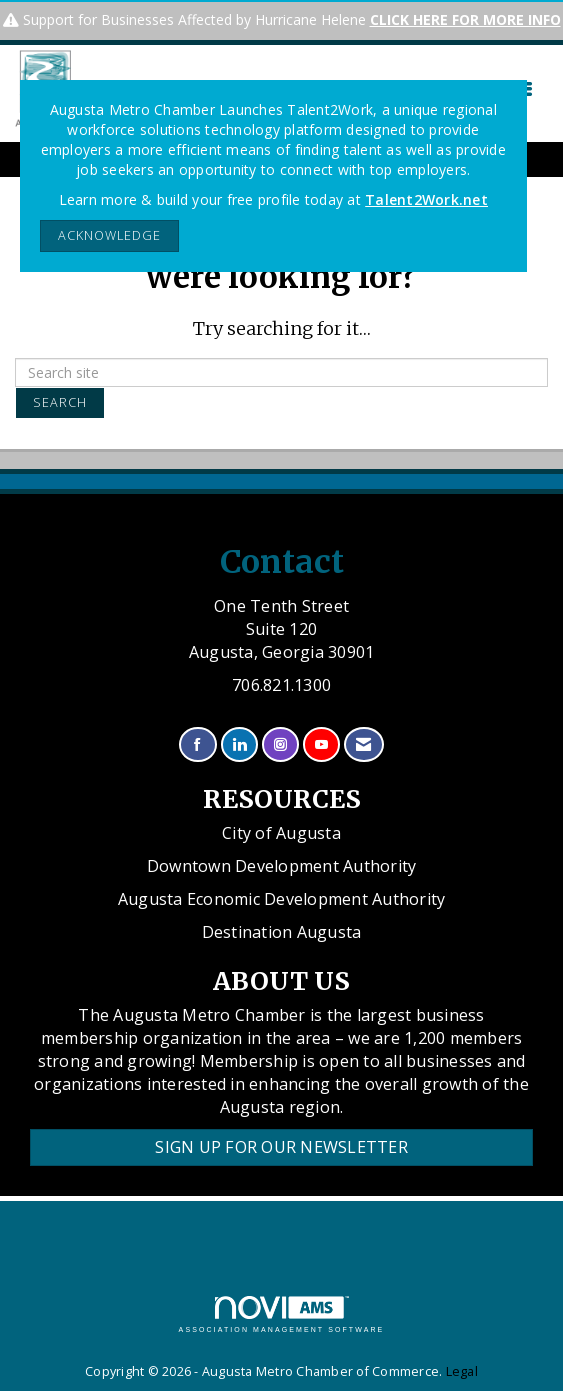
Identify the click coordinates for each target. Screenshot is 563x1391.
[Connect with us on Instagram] (280, 744)
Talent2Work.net (426, 199)
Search (60, 402)
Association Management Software (282, 1314)
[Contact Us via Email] (363, 744)
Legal (462, 1371)
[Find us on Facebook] (197, 744)
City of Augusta (281, 833)
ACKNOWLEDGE (109, 235)
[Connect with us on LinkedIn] (239, 744)
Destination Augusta (282, 932)
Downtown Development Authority (282, 866)
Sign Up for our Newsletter (281, 1147)
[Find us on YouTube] (321, 744)
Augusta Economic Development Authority (282, 899)
